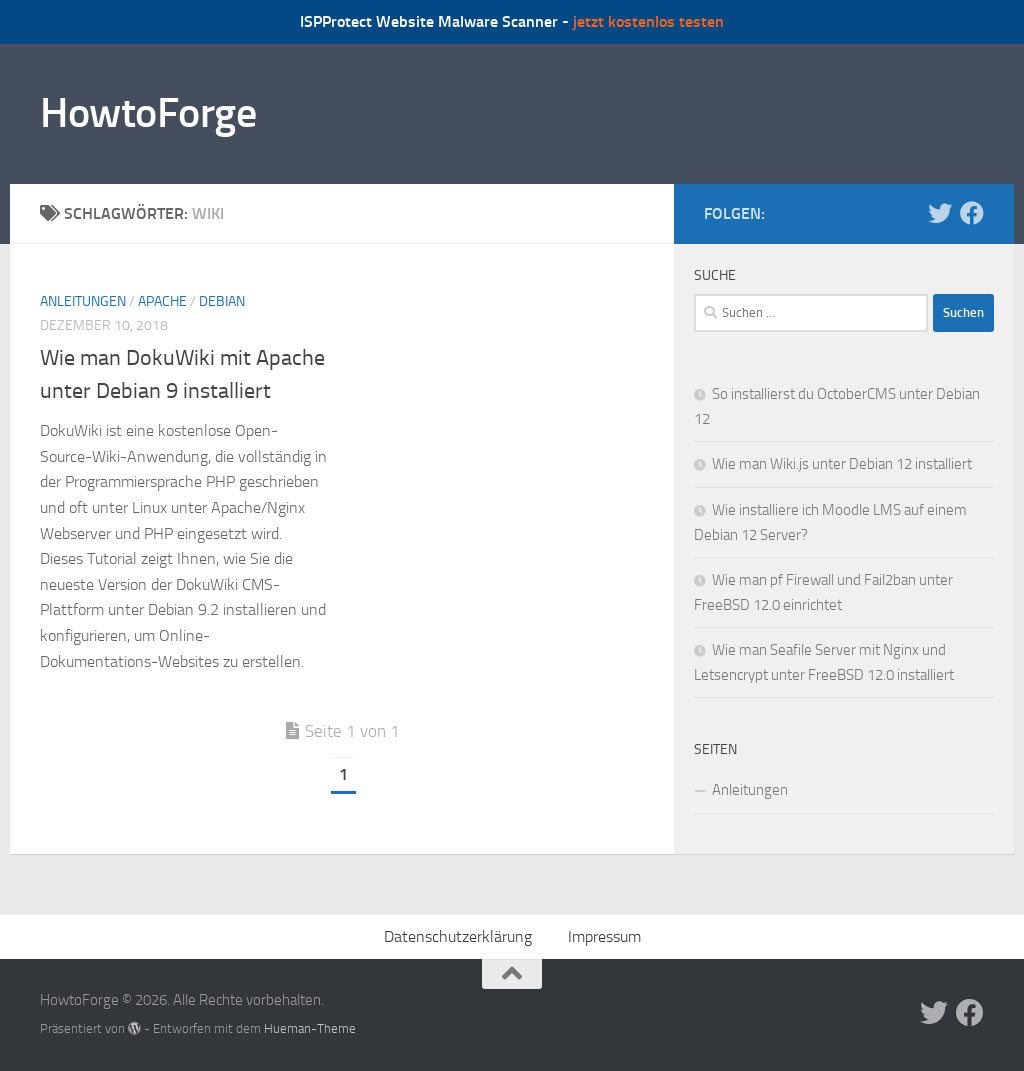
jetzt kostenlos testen (648, 21)
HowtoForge (148, 113)
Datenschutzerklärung (458, 936)
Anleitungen (83, 301)
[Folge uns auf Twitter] (940, 213)
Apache (162, 301)
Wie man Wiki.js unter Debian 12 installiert (842, 464)
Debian (222, 301)
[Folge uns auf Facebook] (972, 213)
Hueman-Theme (310, 1028)
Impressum (604, 936)
